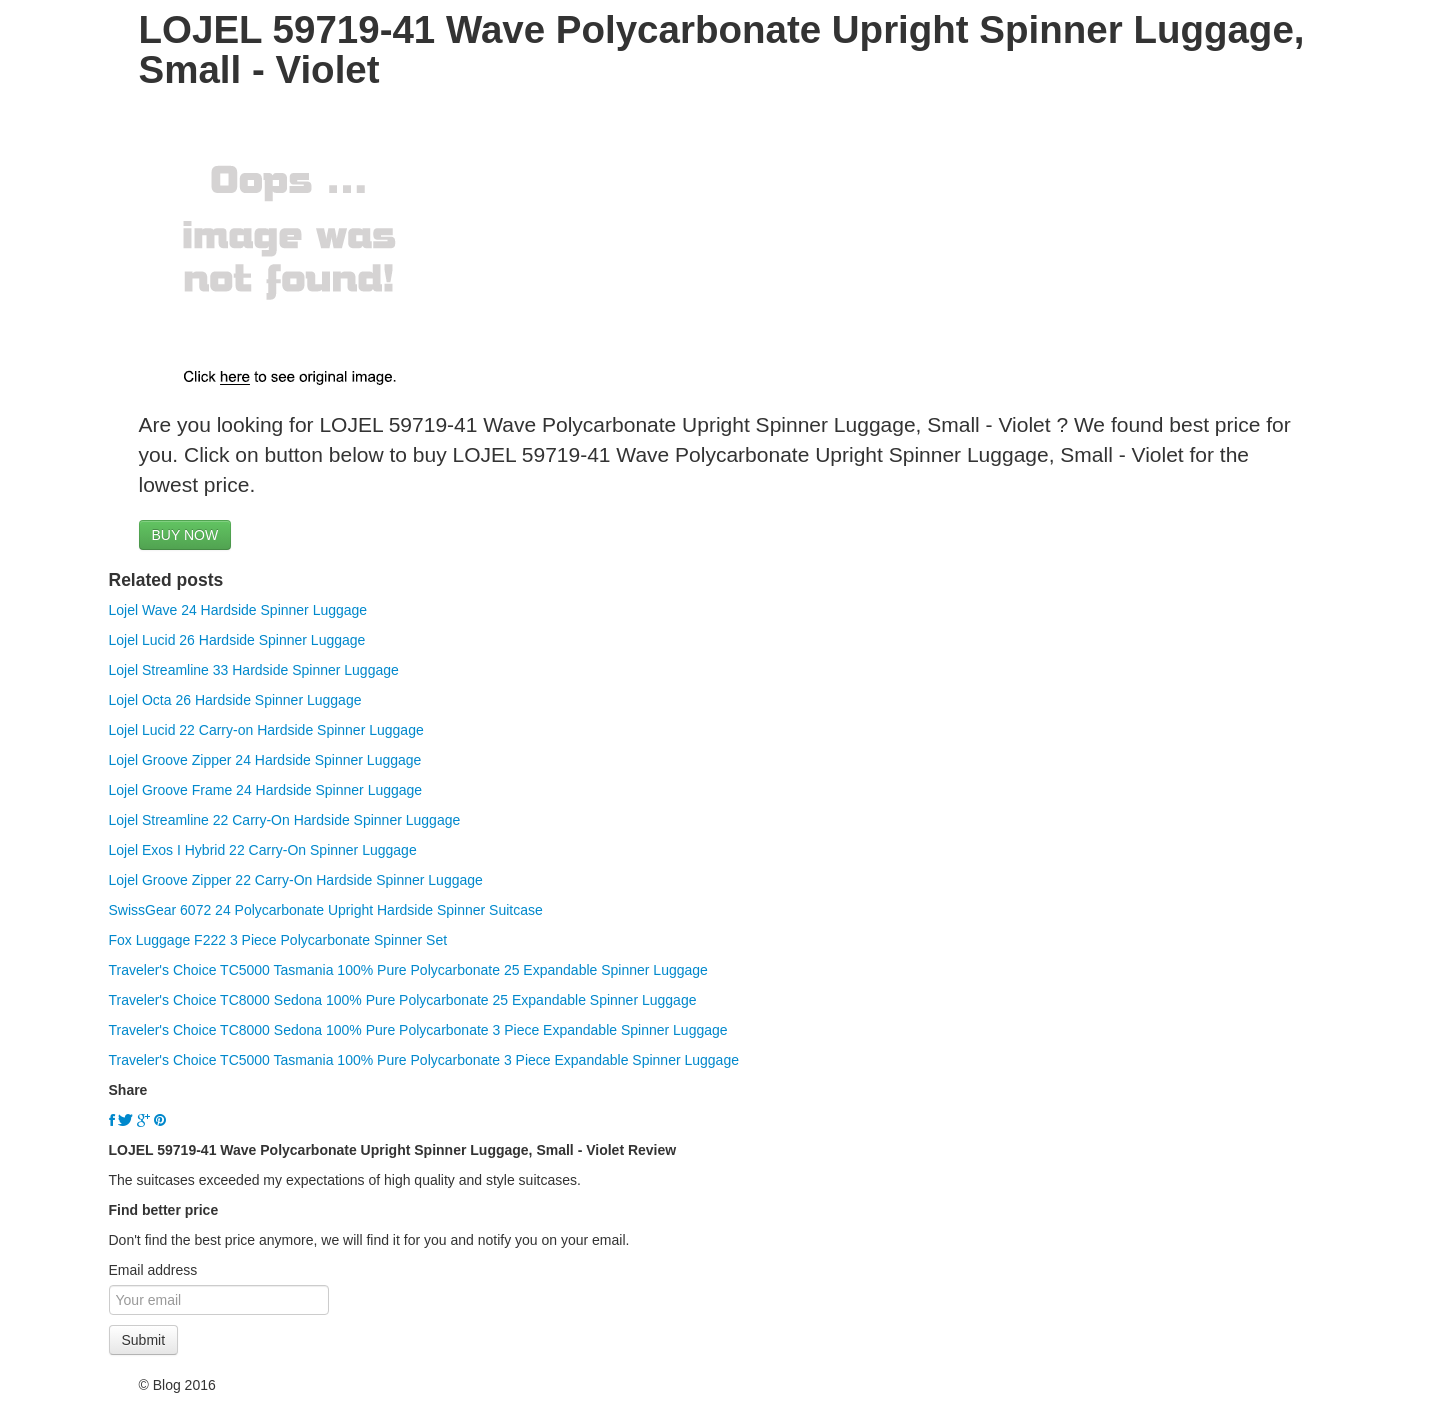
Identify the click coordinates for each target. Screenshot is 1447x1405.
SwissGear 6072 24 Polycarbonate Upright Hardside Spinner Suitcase (326, 910)
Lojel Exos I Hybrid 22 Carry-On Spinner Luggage (263, 850)
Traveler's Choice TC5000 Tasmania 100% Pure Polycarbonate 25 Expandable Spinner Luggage (408, 970)
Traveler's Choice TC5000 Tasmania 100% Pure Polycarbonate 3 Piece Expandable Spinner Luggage (424, 1060)
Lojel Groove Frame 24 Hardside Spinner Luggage (266, 790)
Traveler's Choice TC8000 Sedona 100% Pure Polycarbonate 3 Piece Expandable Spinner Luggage (418, 1030)
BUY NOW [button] (185, 535)
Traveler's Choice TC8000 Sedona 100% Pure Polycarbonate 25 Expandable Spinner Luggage (403, 1000)
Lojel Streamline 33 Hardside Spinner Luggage (254, 670)
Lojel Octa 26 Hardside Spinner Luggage (235, 700)
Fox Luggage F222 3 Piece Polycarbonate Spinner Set (278, 940)
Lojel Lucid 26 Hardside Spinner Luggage (237, 640)
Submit (144, 1340)
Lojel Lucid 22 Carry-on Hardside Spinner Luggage (266, 730)
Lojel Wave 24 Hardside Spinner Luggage (238, 610)
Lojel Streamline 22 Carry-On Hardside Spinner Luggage (285, 820)
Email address (153, 1270)
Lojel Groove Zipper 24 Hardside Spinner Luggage (265, 760)
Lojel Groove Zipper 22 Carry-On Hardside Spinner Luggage (296, 880)
